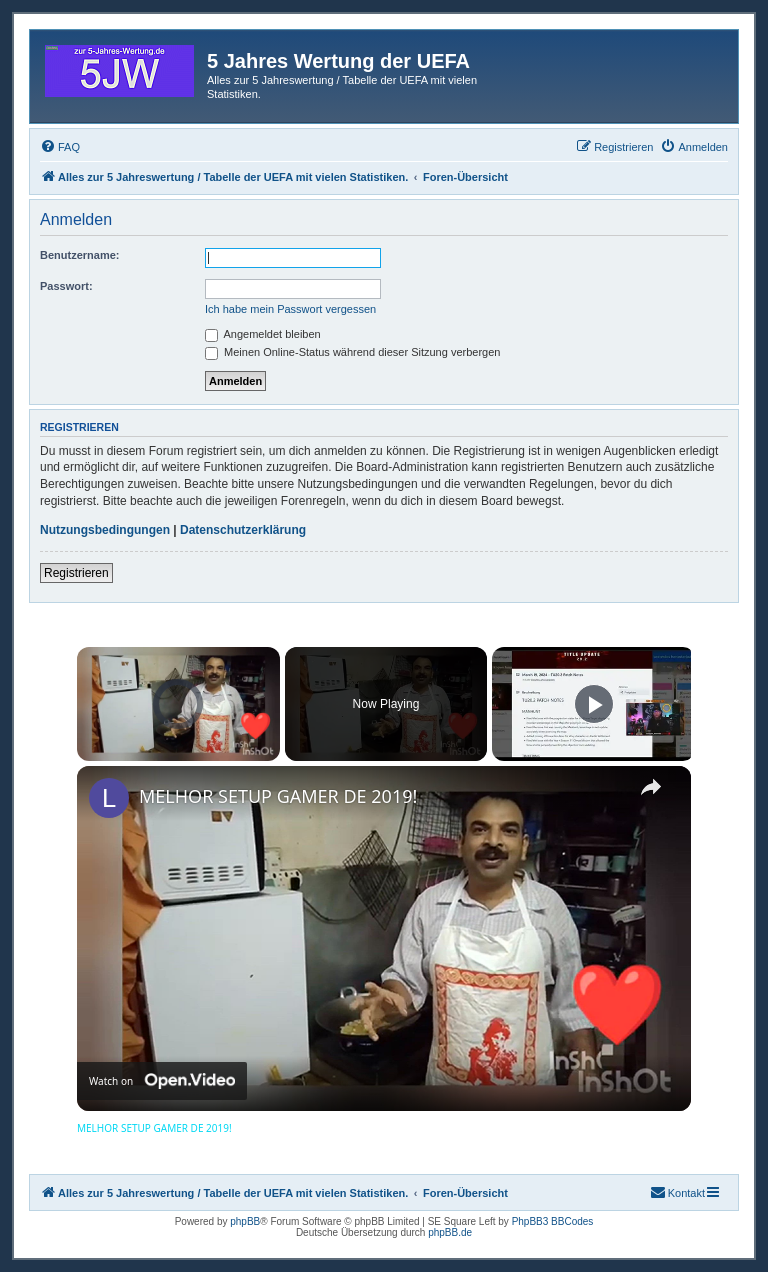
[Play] (594, 704)
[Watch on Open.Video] (162, 1082)
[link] (109, 798)
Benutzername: (79, 255)
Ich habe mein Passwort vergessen (290, 309)
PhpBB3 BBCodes (553, 1221)
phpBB (245, 1221)
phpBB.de (450, 1232)
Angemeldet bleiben (263, 334)
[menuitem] (60, 147)
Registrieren (76, 573)
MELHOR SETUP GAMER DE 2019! (278, 796)
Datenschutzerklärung (243, 530)
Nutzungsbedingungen (105, 530)
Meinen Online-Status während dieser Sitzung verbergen (352, 352)
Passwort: (66, 286)
